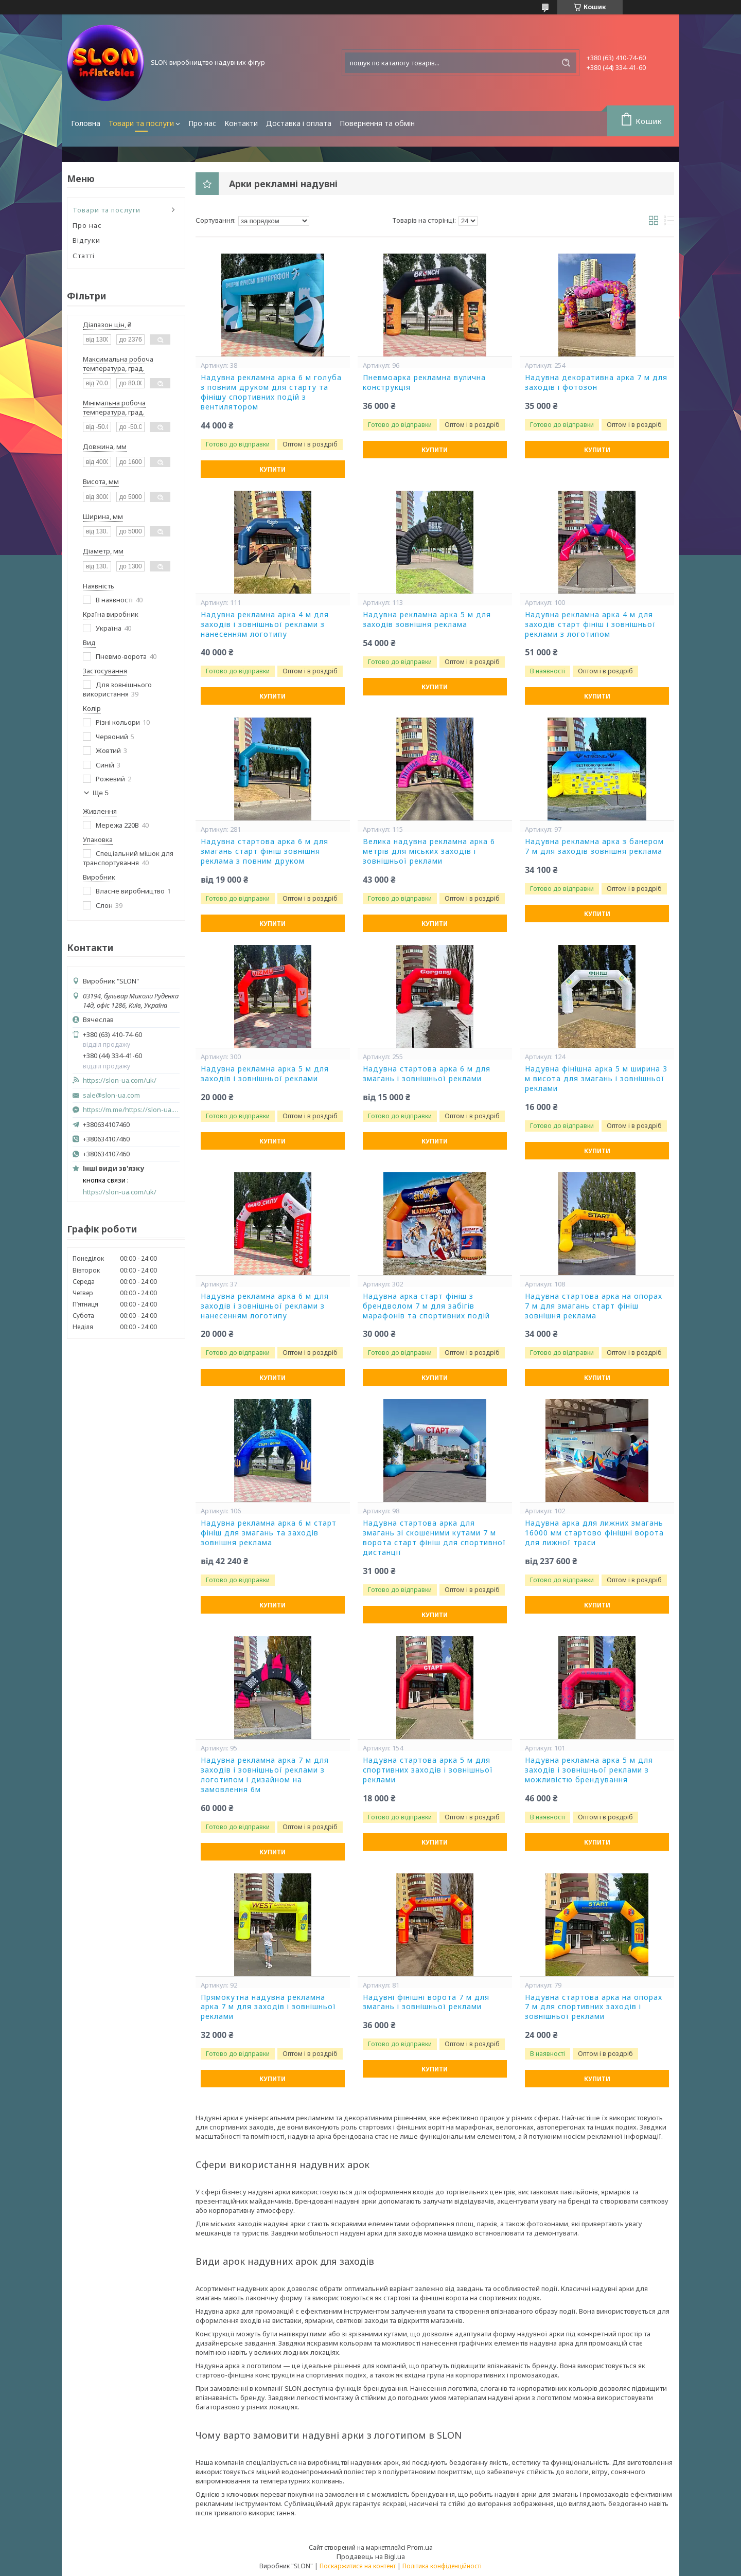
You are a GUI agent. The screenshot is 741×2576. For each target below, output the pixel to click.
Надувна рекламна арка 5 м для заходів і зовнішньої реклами (265, 1073)
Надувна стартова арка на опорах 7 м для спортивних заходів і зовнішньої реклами (593, 2007)
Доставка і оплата (298, 123)
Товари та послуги (141, 123)
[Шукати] (566, 62)
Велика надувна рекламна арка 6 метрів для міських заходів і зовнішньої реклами (429, 851)
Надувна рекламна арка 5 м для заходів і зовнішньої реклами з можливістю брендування (589, 1770)
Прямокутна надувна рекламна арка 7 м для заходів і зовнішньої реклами (268, 2007)
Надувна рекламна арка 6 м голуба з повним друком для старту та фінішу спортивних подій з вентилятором (271, 392)
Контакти (241, 123)
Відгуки (86, 240)
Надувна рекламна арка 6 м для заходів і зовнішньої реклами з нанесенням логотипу (265, 1306)
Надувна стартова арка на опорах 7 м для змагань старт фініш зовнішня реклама (593, 1306)
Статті (84, 255)
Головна (85, 123)
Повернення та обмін (377, 123)
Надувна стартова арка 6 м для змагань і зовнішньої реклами (426, 1073)
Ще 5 (101, 793)
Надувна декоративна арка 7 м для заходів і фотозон (596, 382)
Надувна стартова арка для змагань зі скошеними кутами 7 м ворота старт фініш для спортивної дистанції (434, 1537)
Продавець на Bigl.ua (371, 2556)
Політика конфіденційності (442, 2566)
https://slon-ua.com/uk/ (119, 1080)
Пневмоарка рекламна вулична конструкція (424, 382)
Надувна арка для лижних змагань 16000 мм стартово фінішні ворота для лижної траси (594, 1532)
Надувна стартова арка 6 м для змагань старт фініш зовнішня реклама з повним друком (264, 851)
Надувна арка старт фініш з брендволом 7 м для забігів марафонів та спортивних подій (426, 1306)
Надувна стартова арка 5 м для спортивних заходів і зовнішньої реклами (428, 1770)
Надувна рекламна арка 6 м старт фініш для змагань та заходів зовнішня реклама (269, 1532)
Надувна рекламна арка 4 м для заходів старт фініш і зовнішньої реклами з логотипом (590, 624)
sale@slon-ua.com (111, 1095)
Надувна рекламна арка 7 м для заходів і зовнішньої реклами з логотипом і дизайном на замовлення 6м (265, 1775)
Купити (272, 469)
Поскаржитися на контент (358, 2566)
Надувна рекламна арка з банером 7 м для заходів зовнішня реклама (594, 846)
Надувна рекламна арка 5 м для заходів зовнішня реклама (427, 619)
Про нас (202, 123)
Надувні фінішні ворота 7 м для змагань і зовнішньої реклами (426, 2002)
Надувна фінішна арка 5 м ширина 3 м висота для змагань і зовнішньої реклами (596, 1078)
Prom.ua (420, 2547)
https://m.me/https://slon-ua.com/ (131, 1109)
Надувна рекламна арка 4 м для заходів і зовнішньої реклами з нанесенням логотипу (265, 624)
